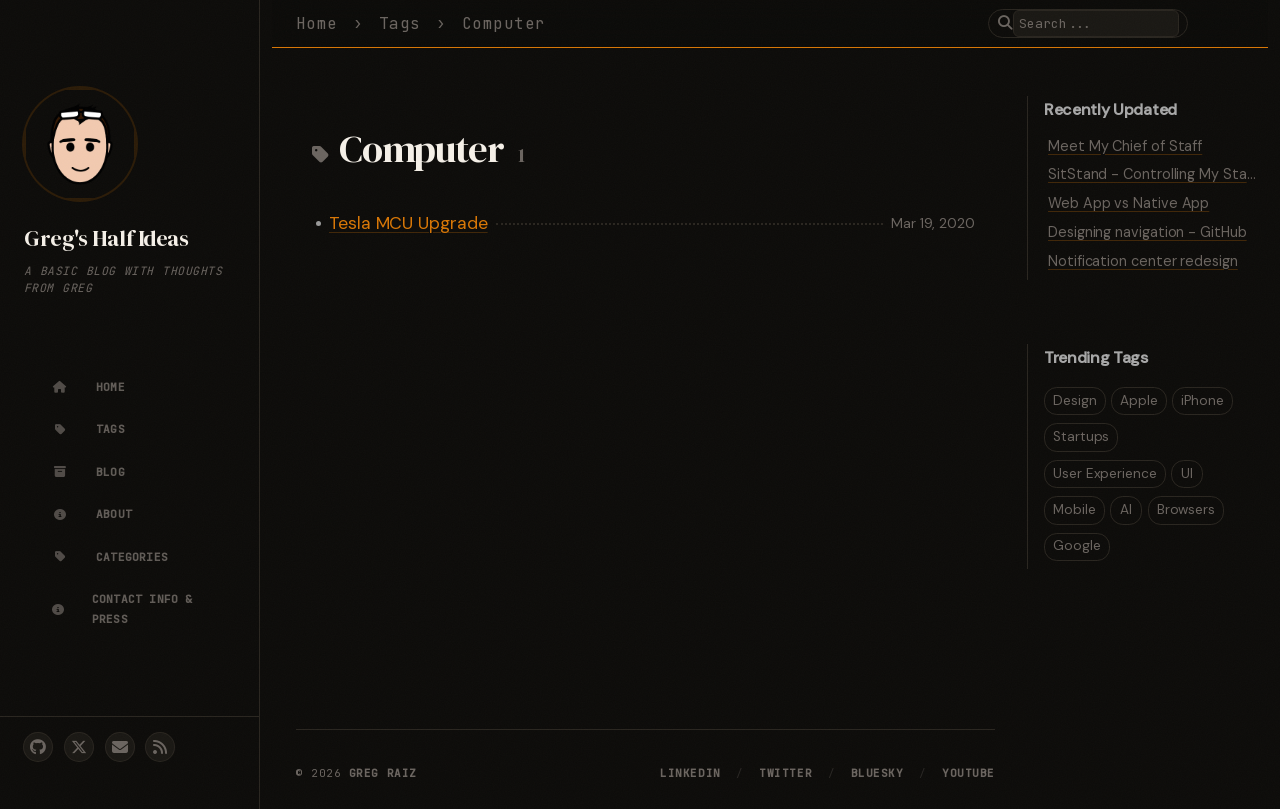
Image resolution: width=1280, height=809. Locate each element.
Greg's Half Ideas (106, 238)
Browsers (1186, 509)
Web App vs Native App (1128, 203)
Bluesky (877, 773)
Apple (1139, 400)
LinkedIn (690, 773)
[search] (1096, 23)
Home (317, 23)
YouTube (968, 773)
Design (1075, 400)
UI (1187, 473)
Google (1077, 545)
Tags (400, 23)
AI (1126, 509)
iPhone (1202, 400)
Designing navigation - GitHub (1147, 232)
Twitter (785, 773)
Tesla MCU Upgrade (408, 223)
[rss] (160, 747)
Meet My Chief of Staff (1125, 146)
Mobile (1074, 509)
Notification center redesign (1143, 261)
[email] (120, 747)
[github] (38, 747)
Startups (1081, 436)
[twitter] (79, 747)
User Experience (1105, 473)
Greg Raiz (383, 773)
